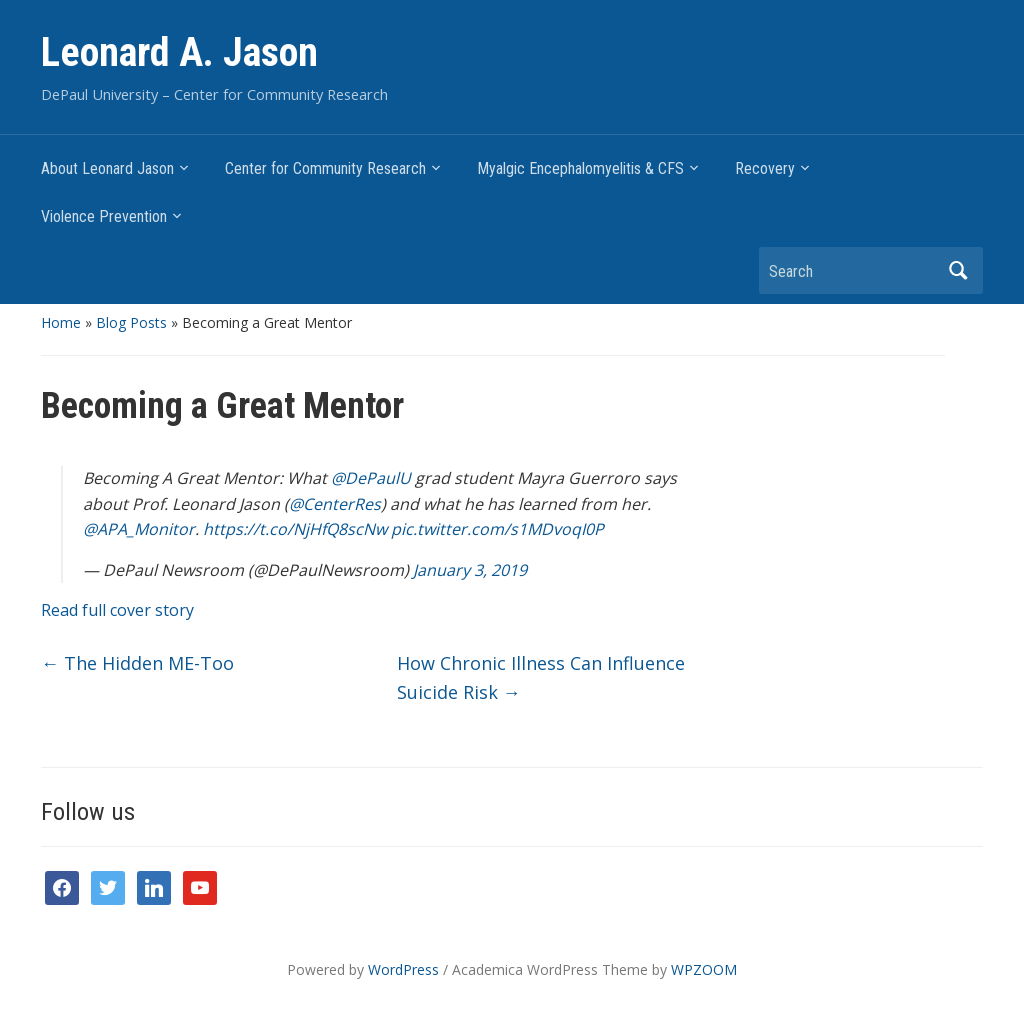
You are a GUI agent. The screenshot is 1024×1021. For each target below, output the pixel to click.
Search (958, 270)
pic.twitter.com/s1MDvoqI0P (497, 529)
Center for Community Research (325, 168)
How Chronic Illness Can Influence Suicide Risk (541, 677)
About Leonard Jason (107, 168)
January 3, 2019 (470, 570)
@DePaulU (371, 478)
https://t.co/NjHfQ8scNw (295, 529)
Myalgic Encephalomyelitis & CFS (580, 168)
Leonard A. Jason (179, 52)
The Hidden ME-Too (137, 663)
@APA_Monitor (139, 529)
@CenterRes (335, 504)
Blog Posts (131, 322)
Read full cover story (117, 610)
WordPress (403, 969)
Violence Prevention (104, 216)
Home (61, 322)
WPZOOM (704, 969)
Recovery (765, 168)
